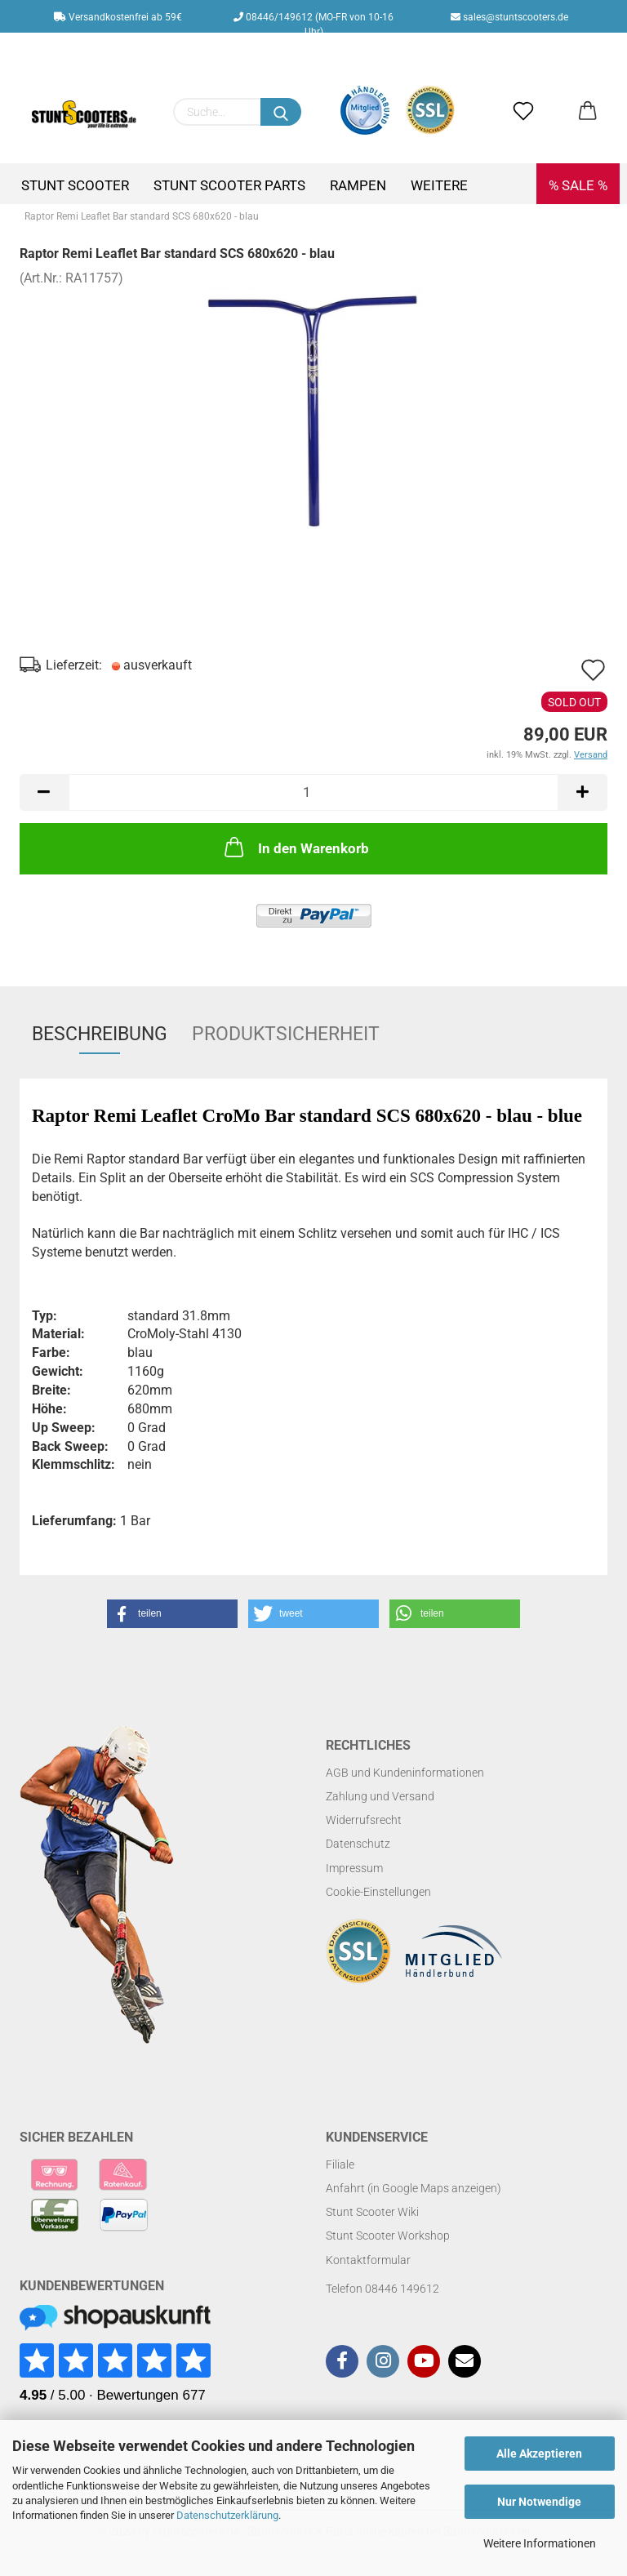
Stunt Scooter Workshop (388, 2235)
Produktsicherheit (286, 1034)
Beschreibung (99, 1034)
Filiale (340, 2164)
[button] (172, 1613)
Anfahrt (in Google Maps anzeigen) (413, 2188)
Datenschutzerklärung (227, 2515)
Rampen (358, 185)
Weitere (439, 185)
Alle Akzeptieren (539, 2453)
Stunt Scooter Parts (229, 185)
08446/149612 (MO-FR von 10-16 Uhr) (313, 22)
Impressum (354, 1868)
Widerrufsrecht (364, 1819)
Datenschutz (358, 1843)
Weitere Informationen (539, 2543)
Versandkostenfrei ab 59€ (118, 17)
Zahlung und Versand (380, 1796)
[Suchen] (280, 112)
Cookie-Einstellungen (378, 1891)
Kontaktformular (368, 2260)
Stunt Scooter (75, 185)
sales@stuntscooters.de (509, 17)
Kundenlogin (326, 50)
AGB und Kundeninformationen (405, 1772)
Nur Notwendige (539, 2501)
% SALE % (578, 185)
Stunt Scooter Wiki (372, 2211)
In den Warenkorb (295, 847)
